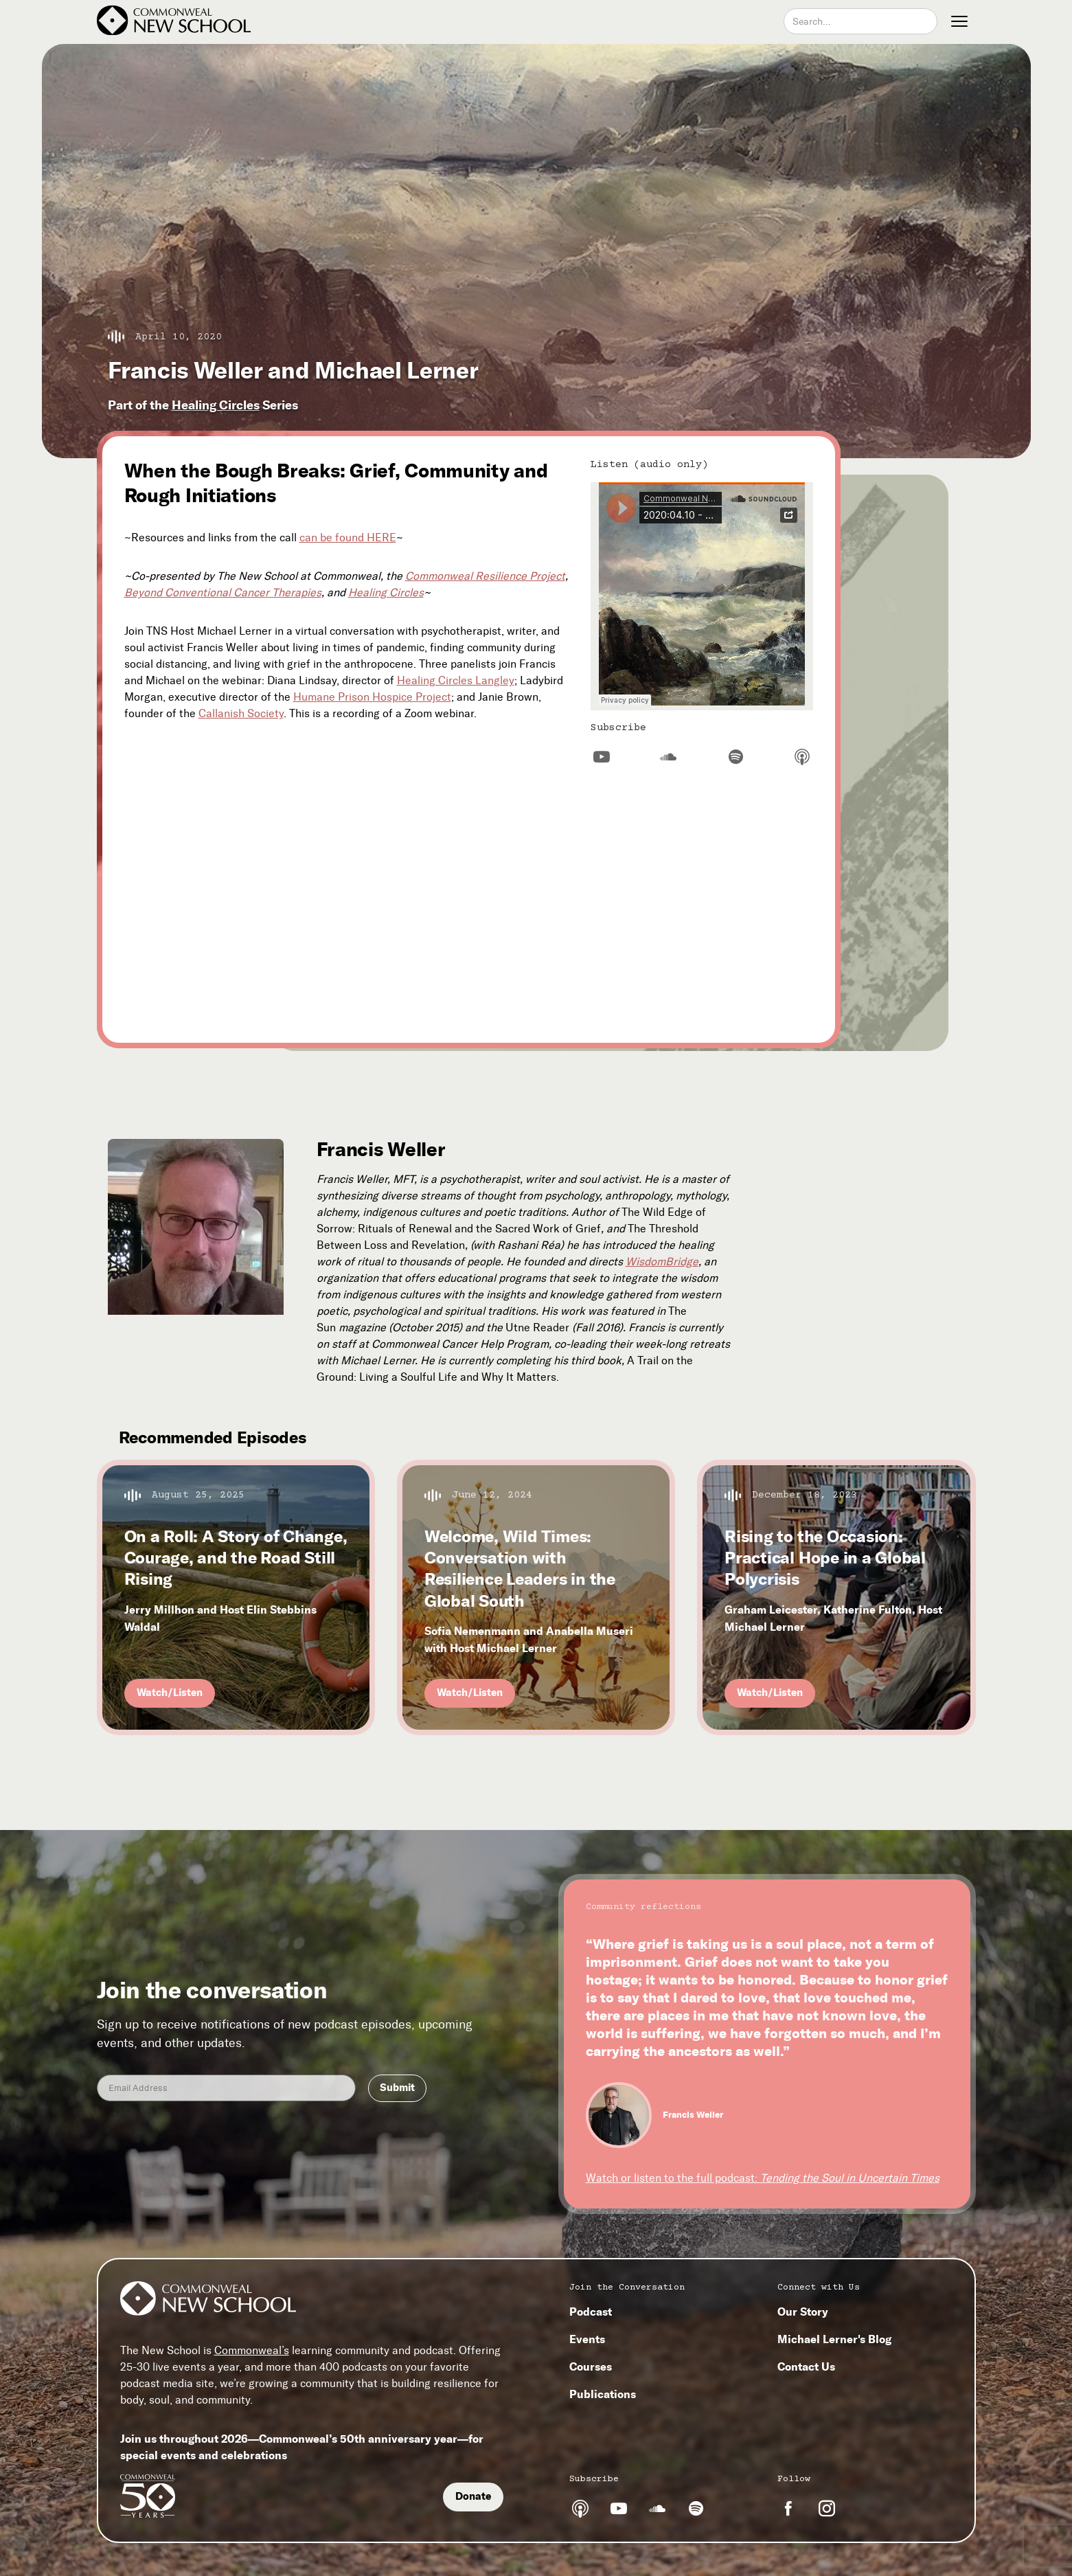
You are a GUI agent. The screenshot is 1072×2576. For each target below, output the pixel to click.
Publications (602, 2394)
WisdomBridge (662, 1261)
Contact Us (806, 2366)
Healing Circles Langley (455, 680)
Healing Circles (216, 405)
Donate (473, 2496)
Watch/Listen (170, 1692)
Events (587, 2339)
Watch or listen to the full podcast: (762, 2177)
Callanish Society (241, 713)
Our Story (802, 2311)
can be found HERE (347, 537)
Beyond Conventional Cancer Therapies (222, 592)
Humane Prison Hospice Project (372, 696)
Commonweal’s (251, 2350)
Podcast (590, 2311)
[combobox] (860, 21)
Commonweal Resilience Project (485, 576)
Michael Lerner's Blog (834, 2339)
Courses (590, 2366)
